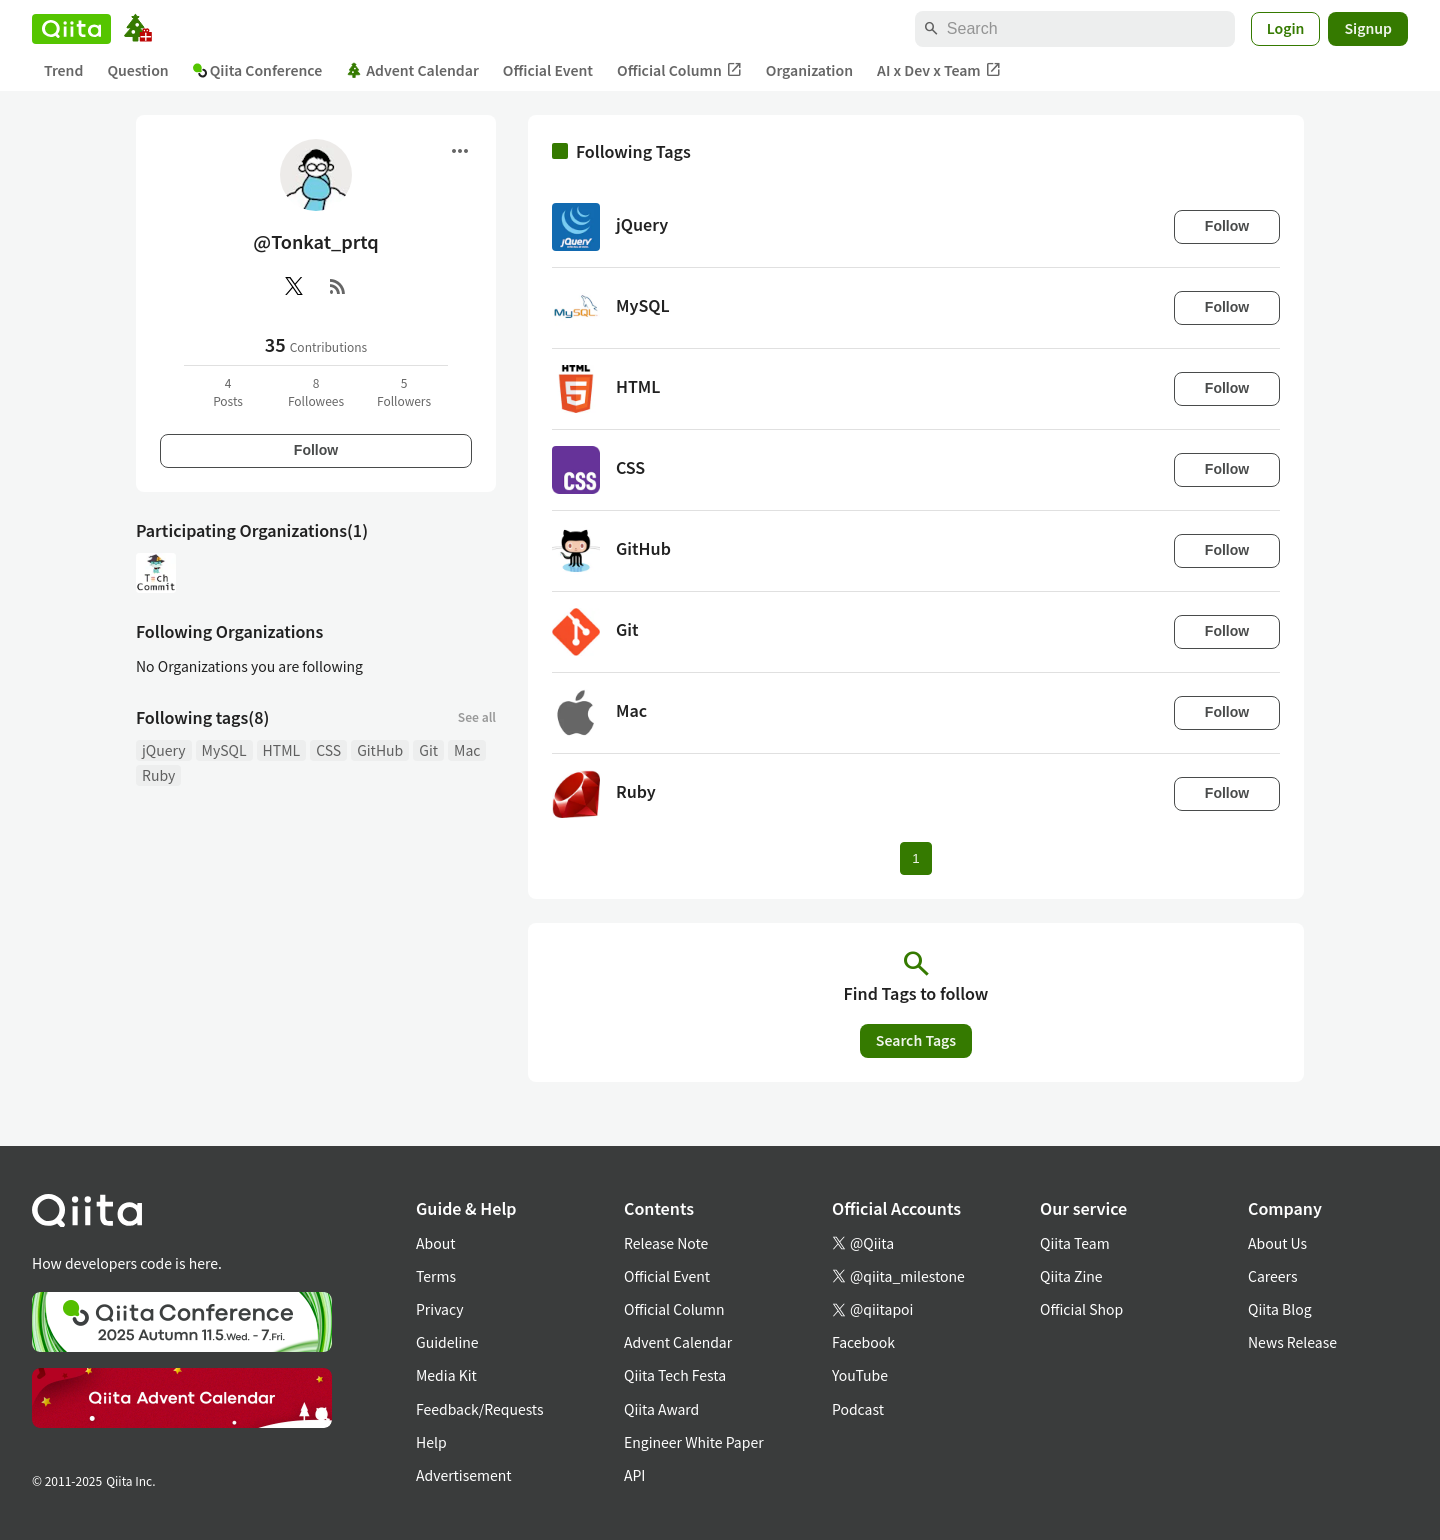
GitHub (380, 750)
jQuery (164, 750)
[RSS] (338, 286)
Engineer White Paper (694, 1442)
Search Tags (916, 1040)
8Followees (316, 391)
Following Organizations (229, 631)
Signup (1368, 28)
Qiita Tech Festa (675, 1375)
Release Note (666, 1243)
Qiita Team (1075, 1243)
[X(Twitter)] (294, 286)
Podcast (858, 1409)
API (634, 1475)
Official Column (679, 70)
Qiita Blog (1280, 1309)
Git (428, 750)
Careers (1272, 1276)
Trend (63, 70)
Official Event (548, 70)
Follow (316, 450)
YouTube (860, 1375)
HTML (282, 750)
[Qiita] (71, 29)
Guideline (447, 1342)
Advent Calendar (412, 70)
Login (1286, 28)
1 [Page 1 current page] (915, 858)
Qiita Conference (258, 70)
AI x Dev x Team (939, 70)
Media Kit (446, 1375)
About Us (1277, 1243)
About (435, 1243)
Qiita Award (661, 1409)
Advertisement (464, 1475)
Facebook (863, 1342)
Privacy (439, 1309)
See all (477, 716)
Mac (467, 750)
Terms (436, 1276)
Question (137, 70)
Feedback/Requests (480, 1409)
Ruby (158, 775)
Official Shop (1081, 1309)
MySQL (224, 750)
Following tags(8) (202, 717)
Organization (809, 70)
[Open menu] (460, 151)
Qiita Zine (1071, 1276)
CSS (328, 750)
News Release (1292, 1342)
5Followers (404, 391)
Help (431, 1442)
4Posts (228, 391)
